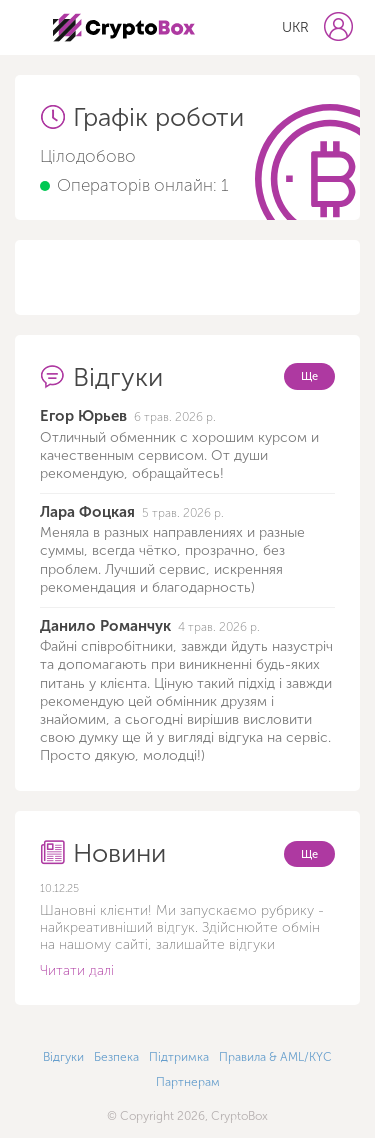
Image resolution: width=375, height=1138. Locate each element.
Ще (309, 376)
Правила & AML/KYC (275, 1057)
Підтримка (179, 1057)
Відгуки (63, 1057)
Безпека (116, 1057)
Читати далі (77, 970)
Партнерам (188, 1082)
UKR (295, 27)
